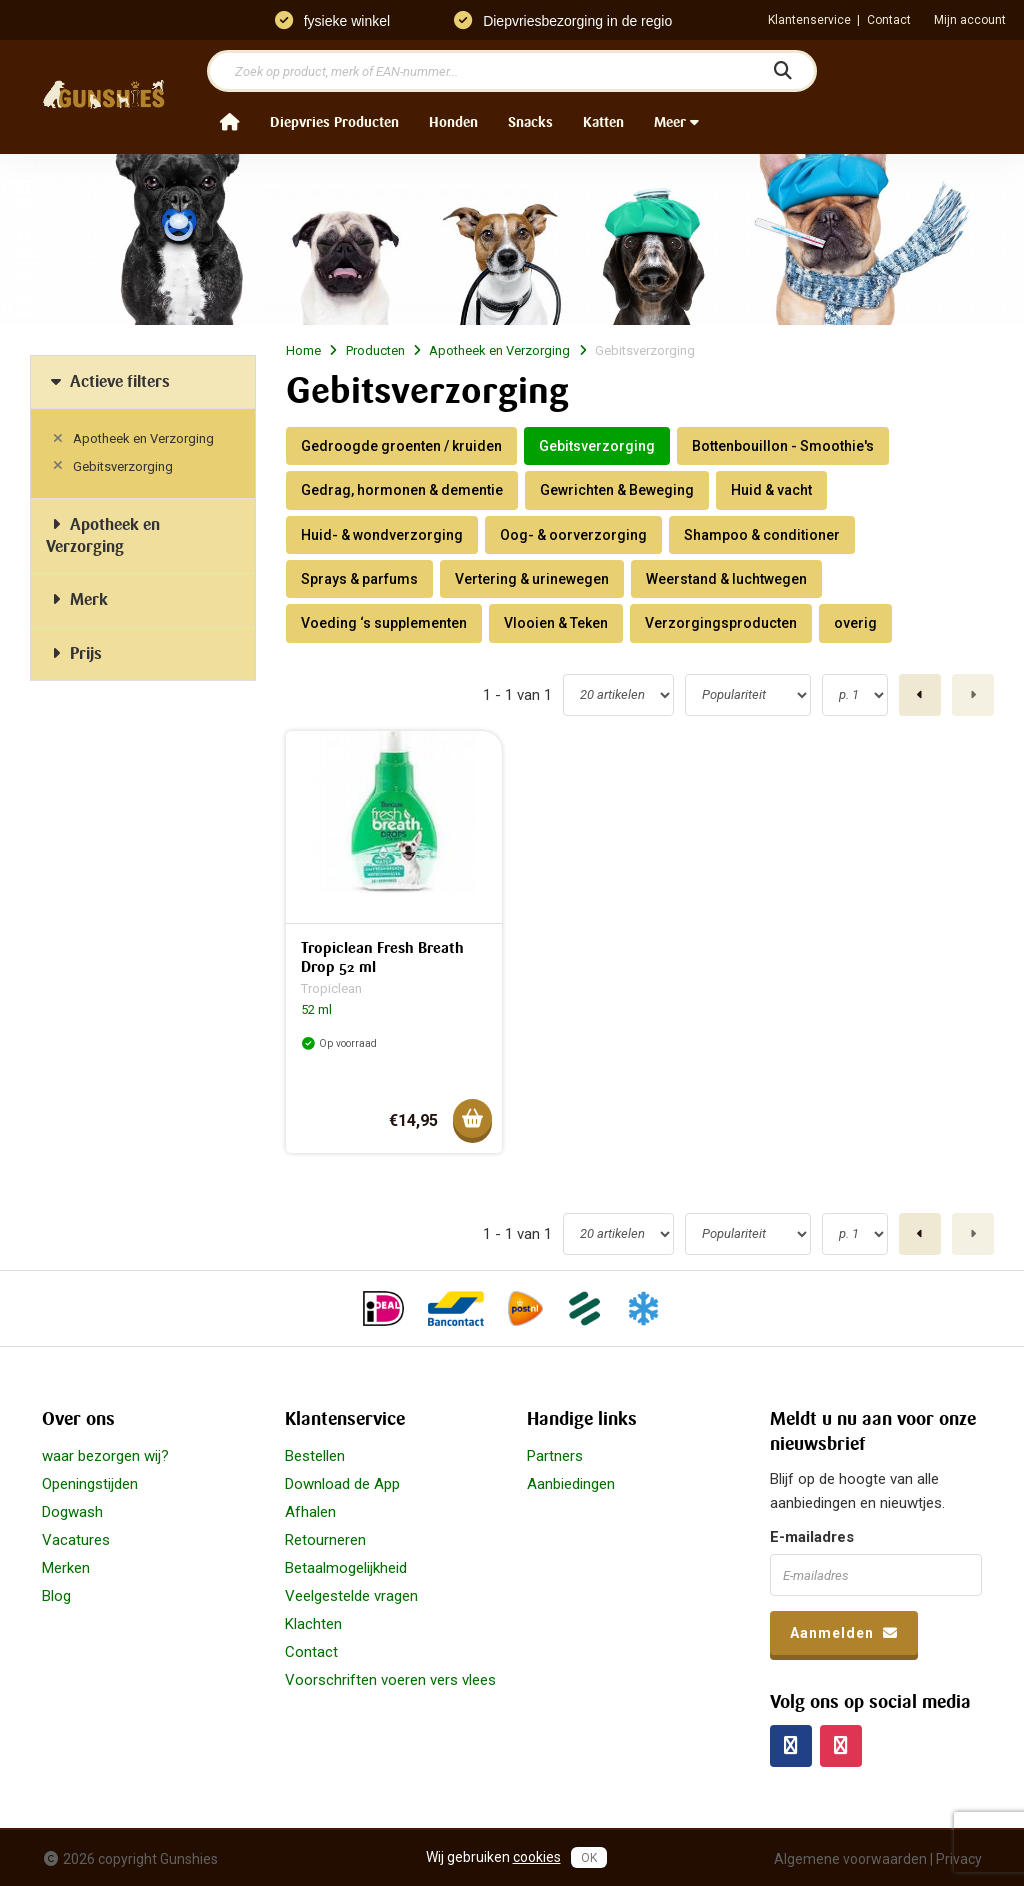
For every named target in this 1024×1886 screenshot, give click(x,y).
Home (303, 350)
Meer (676, 122)
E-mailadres (812, 1537)
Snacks (530, 122)
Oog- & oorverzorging (573, 535)
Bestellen (315, 1456)
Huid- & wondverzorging (382, 535)
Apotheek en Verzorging (143, 438)
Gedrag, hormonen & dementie (402, 490)
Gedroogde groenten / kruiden (401, 446)
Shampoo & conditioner (762, 535)
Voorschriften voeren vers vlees (390, 1680)
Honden (453, 122)
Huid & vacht (771, 490)
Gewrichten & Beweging (617, 490)
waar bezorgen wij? (105, 1456)
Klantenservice (809, 20)
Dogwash (72, 1512)
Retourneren (325, 1540)
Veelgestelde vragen (351, 1596)
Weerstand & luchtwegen (726, 579)
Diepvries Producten (334, 122)
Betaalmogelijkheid (346, 1568)
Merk (77, 599)
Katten (603, 122)
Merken (66, 1568)
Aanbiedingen (571, 1484)
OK (589, 1858)
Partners (555, 1456)
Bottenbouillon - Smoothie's (783, 446)
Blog (56, 1596)
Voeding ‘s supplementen (384, 623)
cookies (537, 1857)
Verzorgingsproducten (721, 623)
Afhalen (310, 1512)
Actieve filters (108, 381)
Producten (375, 350)
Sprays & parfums (359, 579)
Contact (889, 20)
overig (855, 623)
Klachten (313, 1624)
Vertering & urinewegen (532, 579)
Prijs (74, 653)
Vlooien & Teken (556, 623)
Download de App (342, 1484)
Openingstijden (90, 1484)
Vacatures (76, 1540)
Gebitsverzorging (123, 466)
